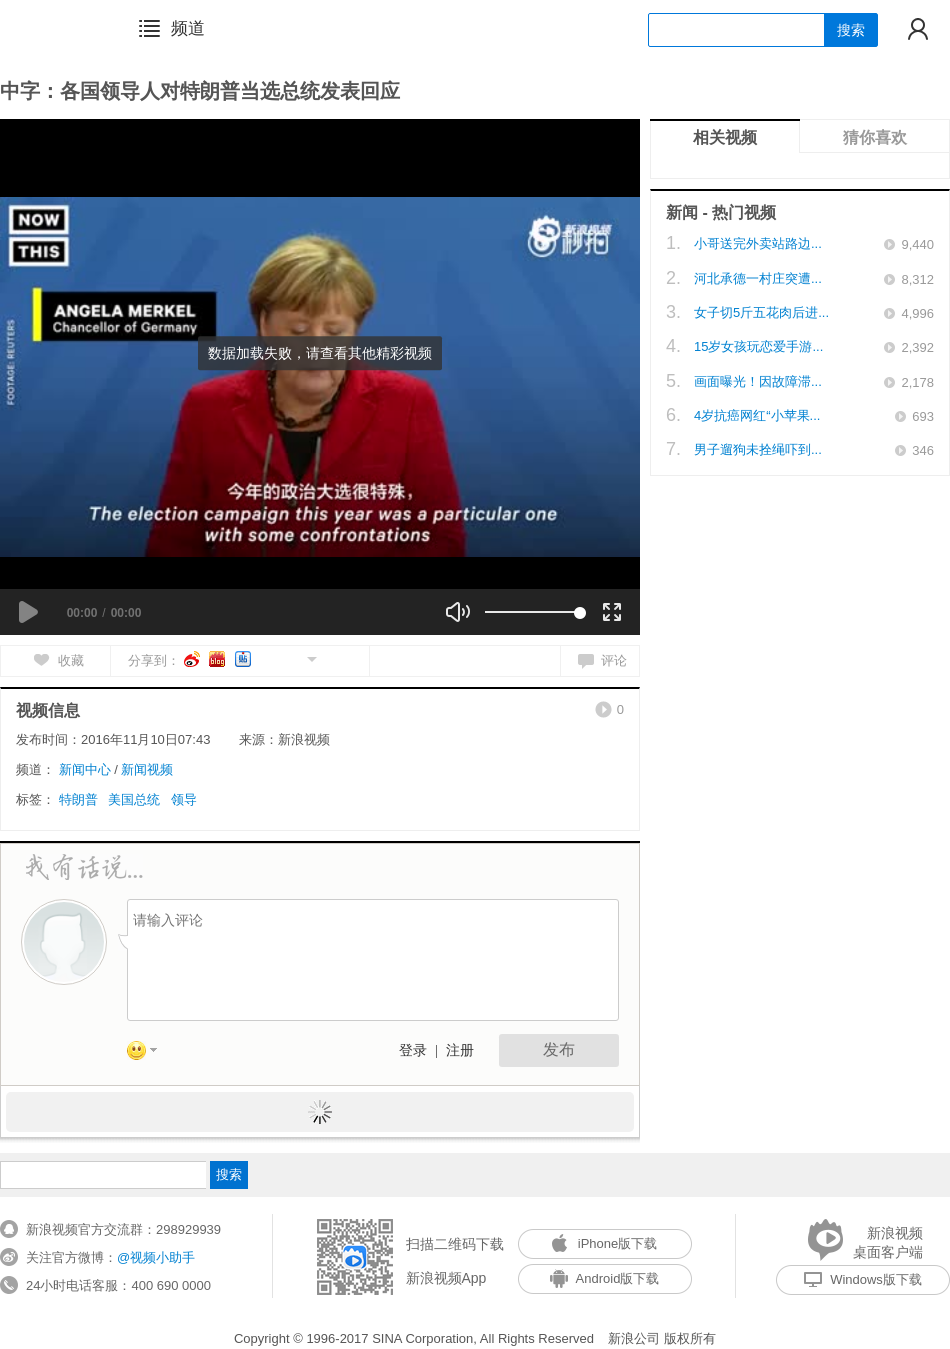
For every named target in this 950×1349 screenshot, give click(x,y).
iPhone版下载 (604, 1243)
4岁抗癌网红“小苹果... (757, 415)
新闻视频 (147, 769)
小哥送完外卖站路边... (758, 243)
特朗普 (78, 799)
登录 (413, 1050)
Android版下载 (605, 1278)
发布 (559, 1049)
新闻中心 (85, 769)
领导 (184, 799)
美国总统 (134, 799)
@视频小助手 (156, 1257)
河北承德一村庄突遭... (758, 278)
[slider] (532, 612)
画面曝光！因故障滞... (758, 381)
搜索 (851, 30)
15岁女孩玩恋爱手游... (758, 346)
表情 (149, 1054)
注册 (460, 1050)
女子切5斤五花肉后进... (761, 312)
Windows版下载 (863, 1279)
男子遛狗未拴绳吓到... (758, 449)
